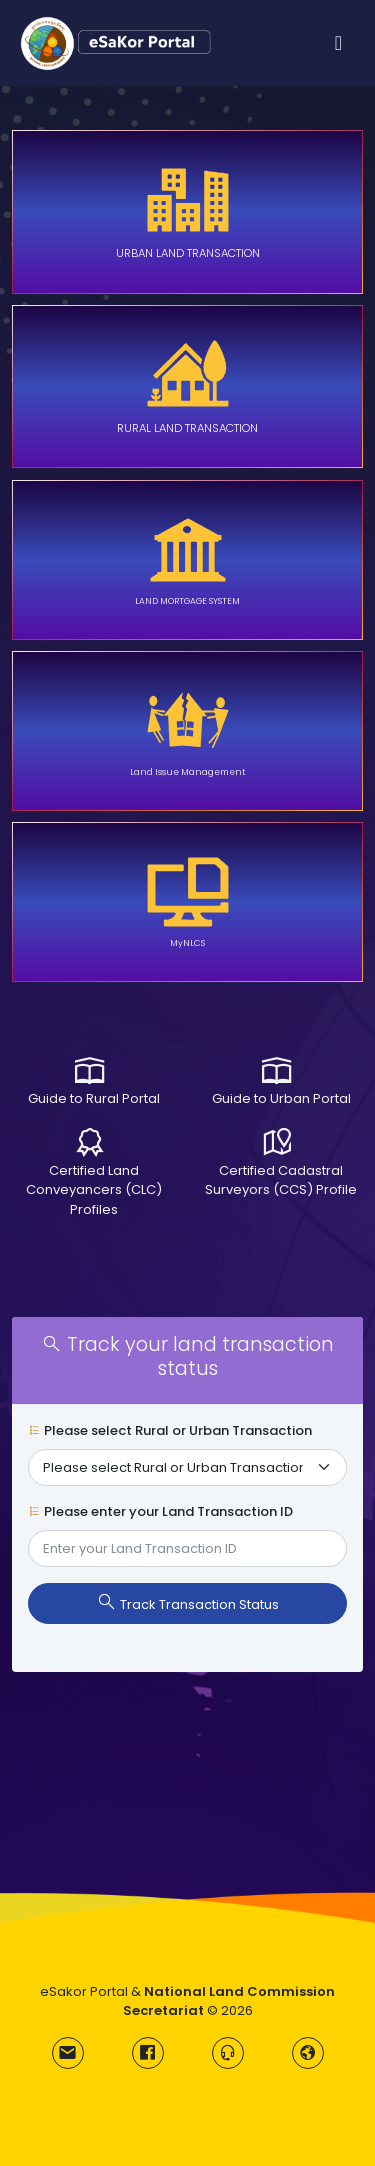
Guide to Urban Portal (281, 1098)
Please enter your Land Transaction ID (160, 1511)
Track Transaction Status (188, 1603)
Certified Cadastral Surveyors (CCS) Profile (281, 1180)
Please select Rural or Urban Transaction (170, 1430)
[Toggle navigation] (338, 43)
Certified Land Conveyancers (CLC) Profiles (94, 1190)
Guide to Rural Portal (94, 1098)
